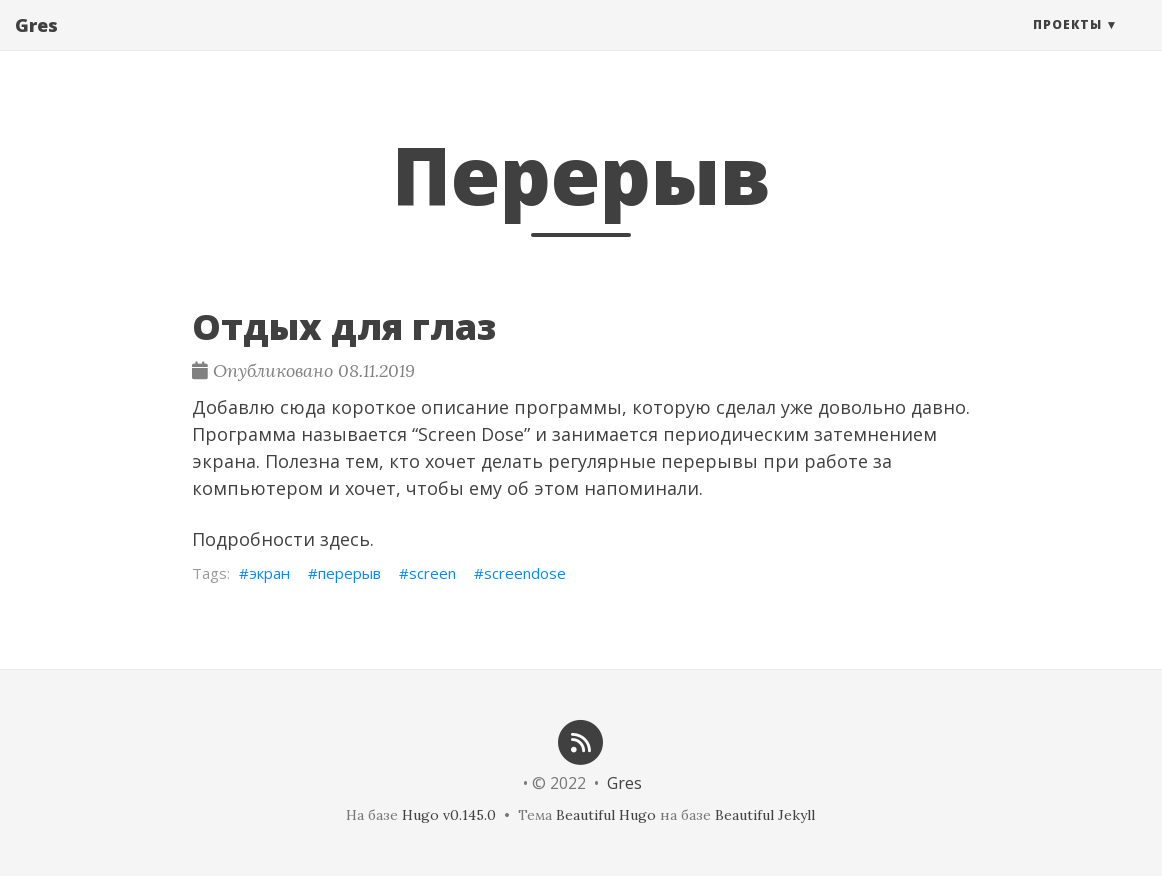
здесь (345, 539)
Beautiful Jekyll (765, 815)
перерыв (349, 573)
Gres (36, 45)
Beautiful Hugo (606, 815)
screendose (525, 573)
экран (269, 573)
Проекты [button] (1067, 44)
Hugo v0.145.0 (449, 815)
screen (432, 573)
